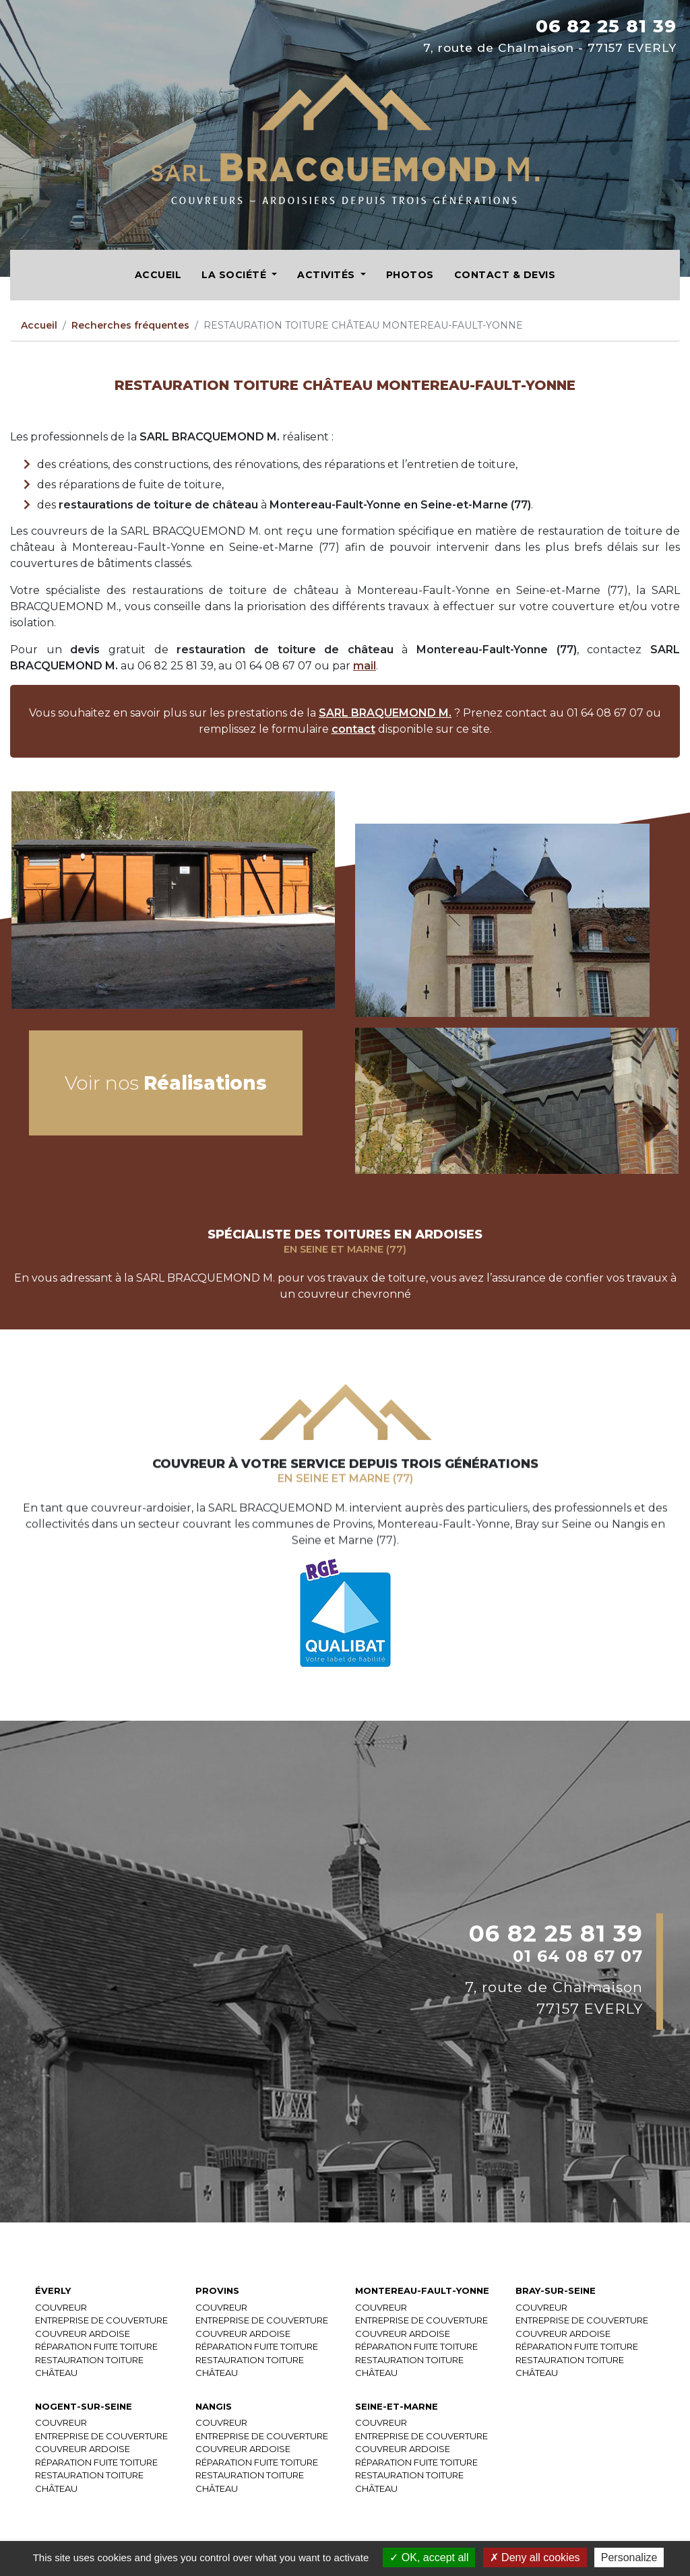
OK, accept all (428, 2557)
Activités (327, 275)
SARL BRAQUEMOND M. (385, 712)
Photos (410, 275)
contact (353, 729)
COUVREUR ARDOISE (82, 2334)
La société (235, 275)
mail (364, 665)
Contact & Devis (505, 275)
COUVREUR (61, 2308)
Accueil (158, 275)
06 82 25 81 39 (606, 26)
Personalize (629, 2557)
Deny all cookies (535, 2557)
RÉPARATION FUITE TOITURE (96, 2347)
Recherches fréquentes (130, 325)
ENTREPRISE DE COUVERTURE (101, 2320)
